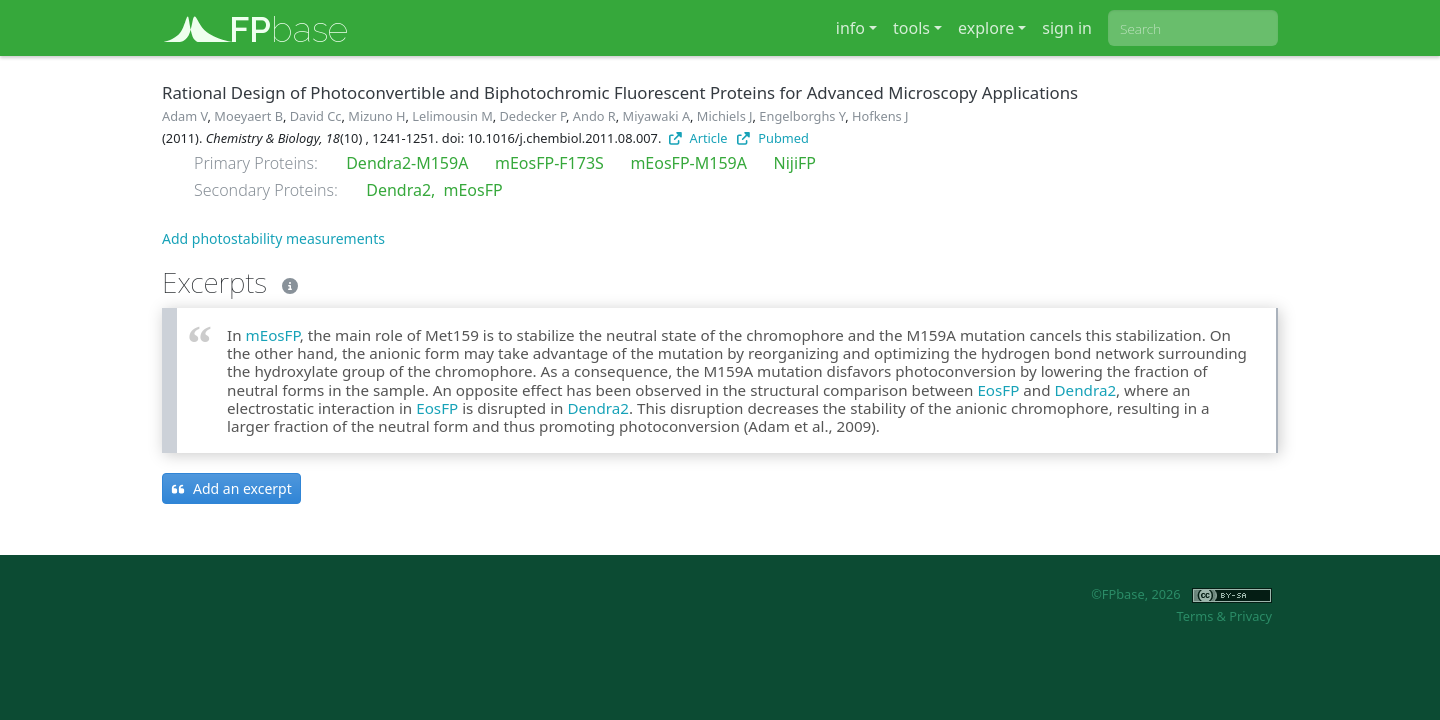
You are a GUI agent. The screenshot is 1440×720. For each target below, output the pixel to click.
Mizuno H (376, 116)
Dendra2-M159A (407, 163)
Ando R (594, 116)
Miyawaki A (657, 116)
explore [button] (986, 28)
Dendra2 (1086, 390)
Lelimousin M (452, 116)
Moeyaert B (248, 116)
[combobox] (1193, 28)
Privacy (1250, 616)
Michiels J (725, 116)
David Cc (316, 116)
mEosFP (473, 190)
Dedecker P (533, 116)
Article (698, 138)
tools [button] (911, 28)
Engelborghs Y (802, 116)
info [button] (850, 28)
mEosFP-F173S (549, 163)
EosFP (998, 390)
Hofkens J (880, 116)
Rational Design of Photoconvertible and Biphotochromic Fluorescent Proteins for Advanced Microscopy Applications (620, 92)
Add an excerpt (231, 488)
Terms (1194, 616)
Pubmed (772, 138)
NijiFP (795, 163)
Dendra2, (400, 190)
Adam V (185, 116)
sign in (1067, 28)
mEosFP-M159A (688, 163)
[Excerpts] (286, 282)
